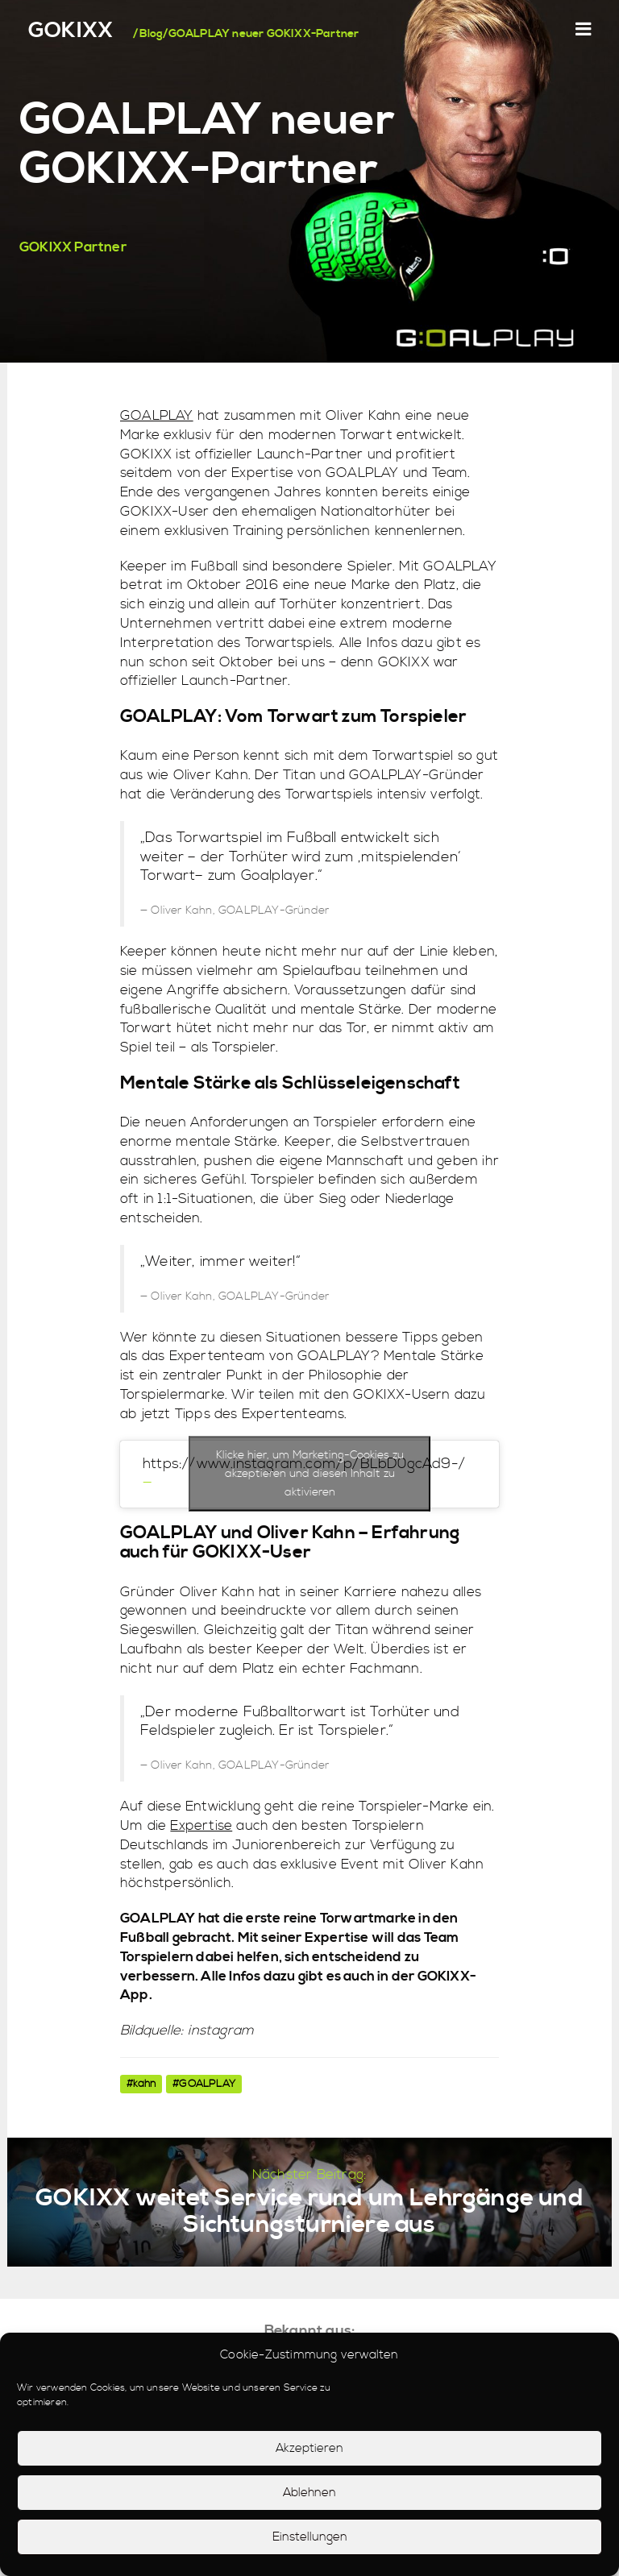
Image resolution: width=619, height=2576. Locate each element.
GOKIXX (70, 31)
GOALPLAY (156, 416)
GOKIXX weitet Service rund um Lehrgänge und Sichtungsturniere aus (309, 2211)
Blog (151, 34)
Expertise (201, 1826)
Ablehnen (309, 2492)
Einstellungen (309, 2537)
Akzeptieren (309, 2448)
